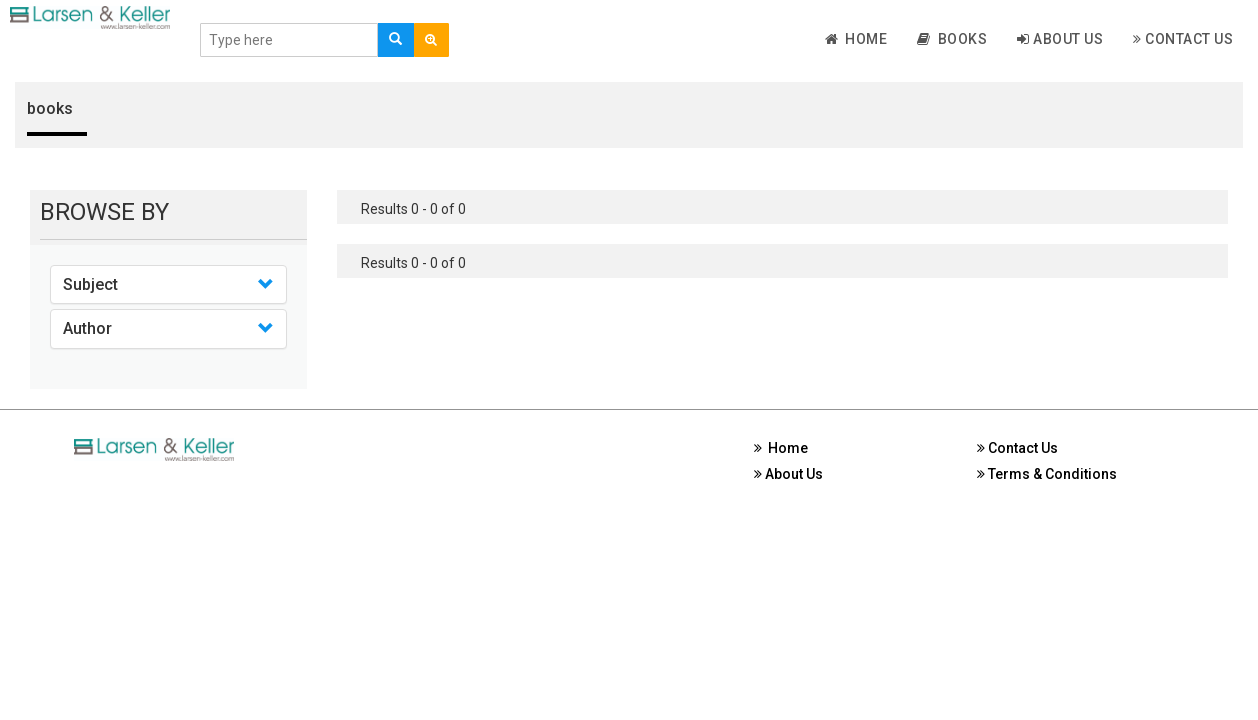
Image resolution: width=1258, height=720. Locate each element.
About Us (1060, 39)
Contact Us (1183, 39)
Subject (90, 284)
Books (952, 39)
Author (87, 328)
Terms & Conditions (1047, 474)
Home (856, 39)
